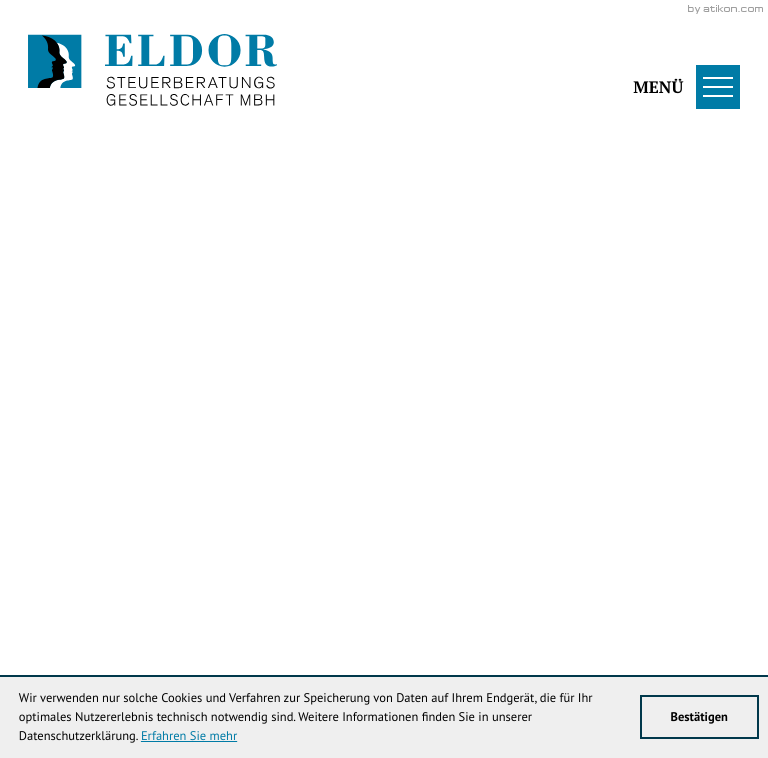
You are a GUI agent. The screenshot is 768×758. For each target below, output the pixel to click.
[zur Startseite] (152, 71)
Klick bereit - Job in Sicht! (605, 484)
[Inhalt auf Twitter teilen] (465, 430)
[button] (630, 71)
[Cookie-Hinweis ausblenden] (418, 484)
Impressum (62, 621)
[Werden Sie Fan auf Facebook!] (109, 97)
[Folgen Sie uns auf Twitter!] (45, 97)
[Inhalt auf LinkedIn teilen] (580, 430)
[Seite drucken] (689, 430)
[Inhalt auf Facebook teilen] (350, 430)
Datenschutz (148, 621)
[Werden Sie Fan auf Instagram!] (173, 97)
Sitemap (224, 621)
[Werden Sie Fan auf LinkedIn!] (237, 97)
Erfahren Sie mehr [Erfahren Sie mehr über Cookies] (189, 736)
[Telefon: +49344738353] (380, 580)
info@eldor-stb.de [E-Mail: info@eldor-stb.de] (631, 580)
